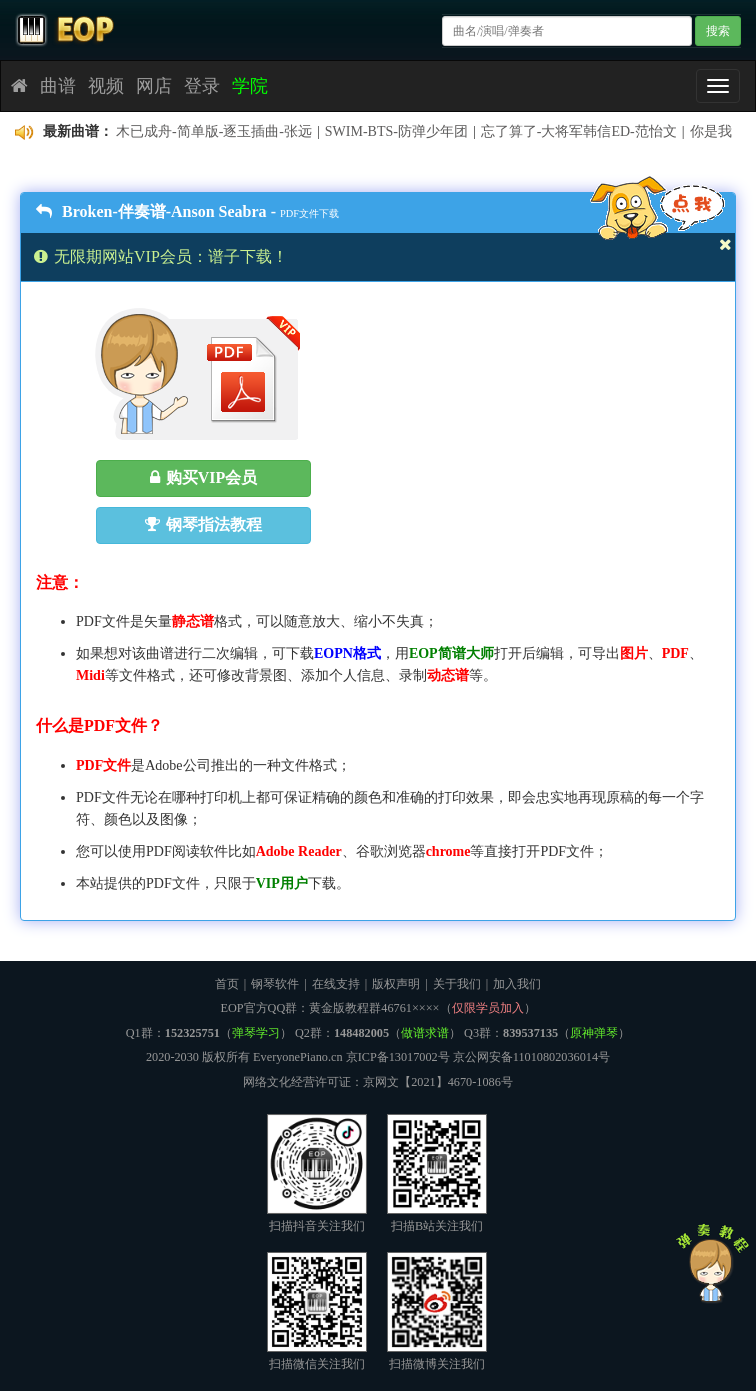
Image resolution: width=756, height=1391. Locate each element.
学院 (250, 86)
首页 (227, 984)
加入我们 (517, 984)
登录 (202, 86)
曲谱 (58, 86)
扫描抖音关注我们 (317, 1173)
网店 (154, 86)
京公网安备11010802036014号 (531, 1057)
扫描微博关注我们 (437, 1311)
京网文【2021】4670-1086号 (438, 1082)
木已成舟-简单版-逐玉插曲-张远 (214, 131)
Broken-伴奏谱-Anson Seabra (151, 211)
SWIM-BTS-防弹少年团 (396, 131)
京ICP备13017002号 (398, 1057)
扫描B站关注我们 (437, 1173)
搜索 (718, 31)
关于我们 (457, 984)
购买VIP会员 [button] (204, 477)
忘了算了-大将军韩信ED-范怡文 (579, 131)
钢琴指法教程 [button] (203, 524)
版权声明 (396, 984)
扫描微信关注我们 (317, 1311)
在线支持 (336, 984)
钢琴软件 (275, 984)
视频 (106, 86)
